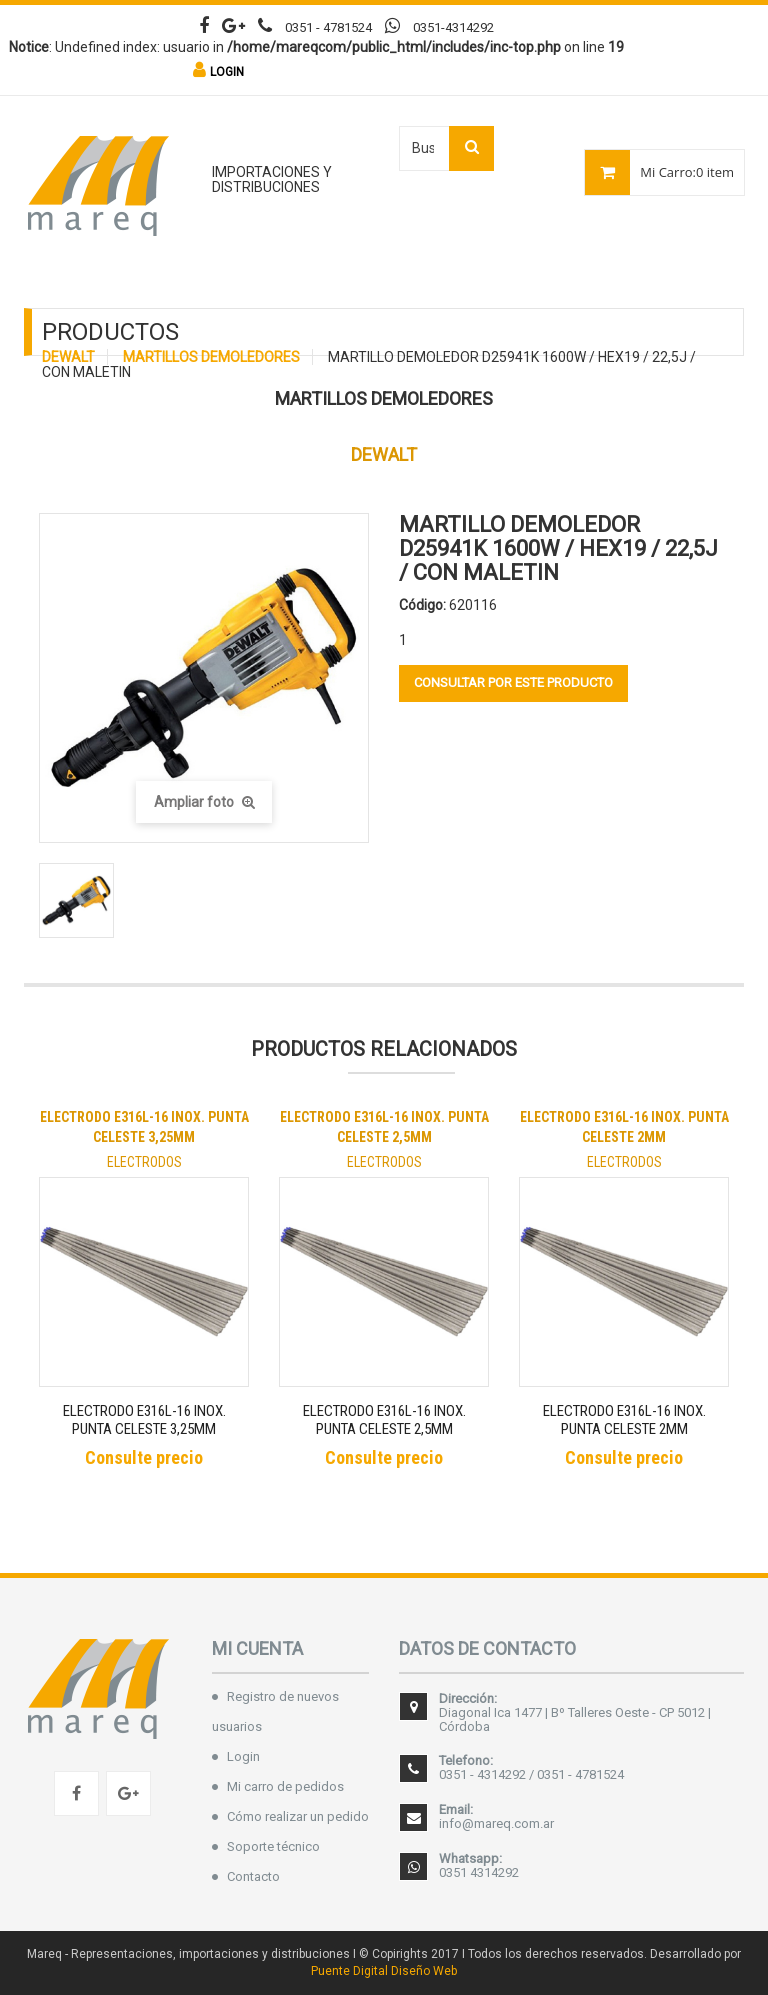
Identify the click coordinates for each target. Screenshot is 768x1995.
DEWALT (68, 357)
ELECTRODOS (144, 1162)
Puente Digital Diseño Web (384, 1971)
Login (243, 1756)
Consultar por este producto (513, 682)
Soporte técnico (273, 1846)
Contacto (253, 1876)
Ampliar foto (204, 802)
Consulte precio (144, 1457)
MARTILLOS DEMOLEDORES (211, 357)
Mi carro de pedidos (285, 1786)
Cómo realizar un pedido (298, 1816)
